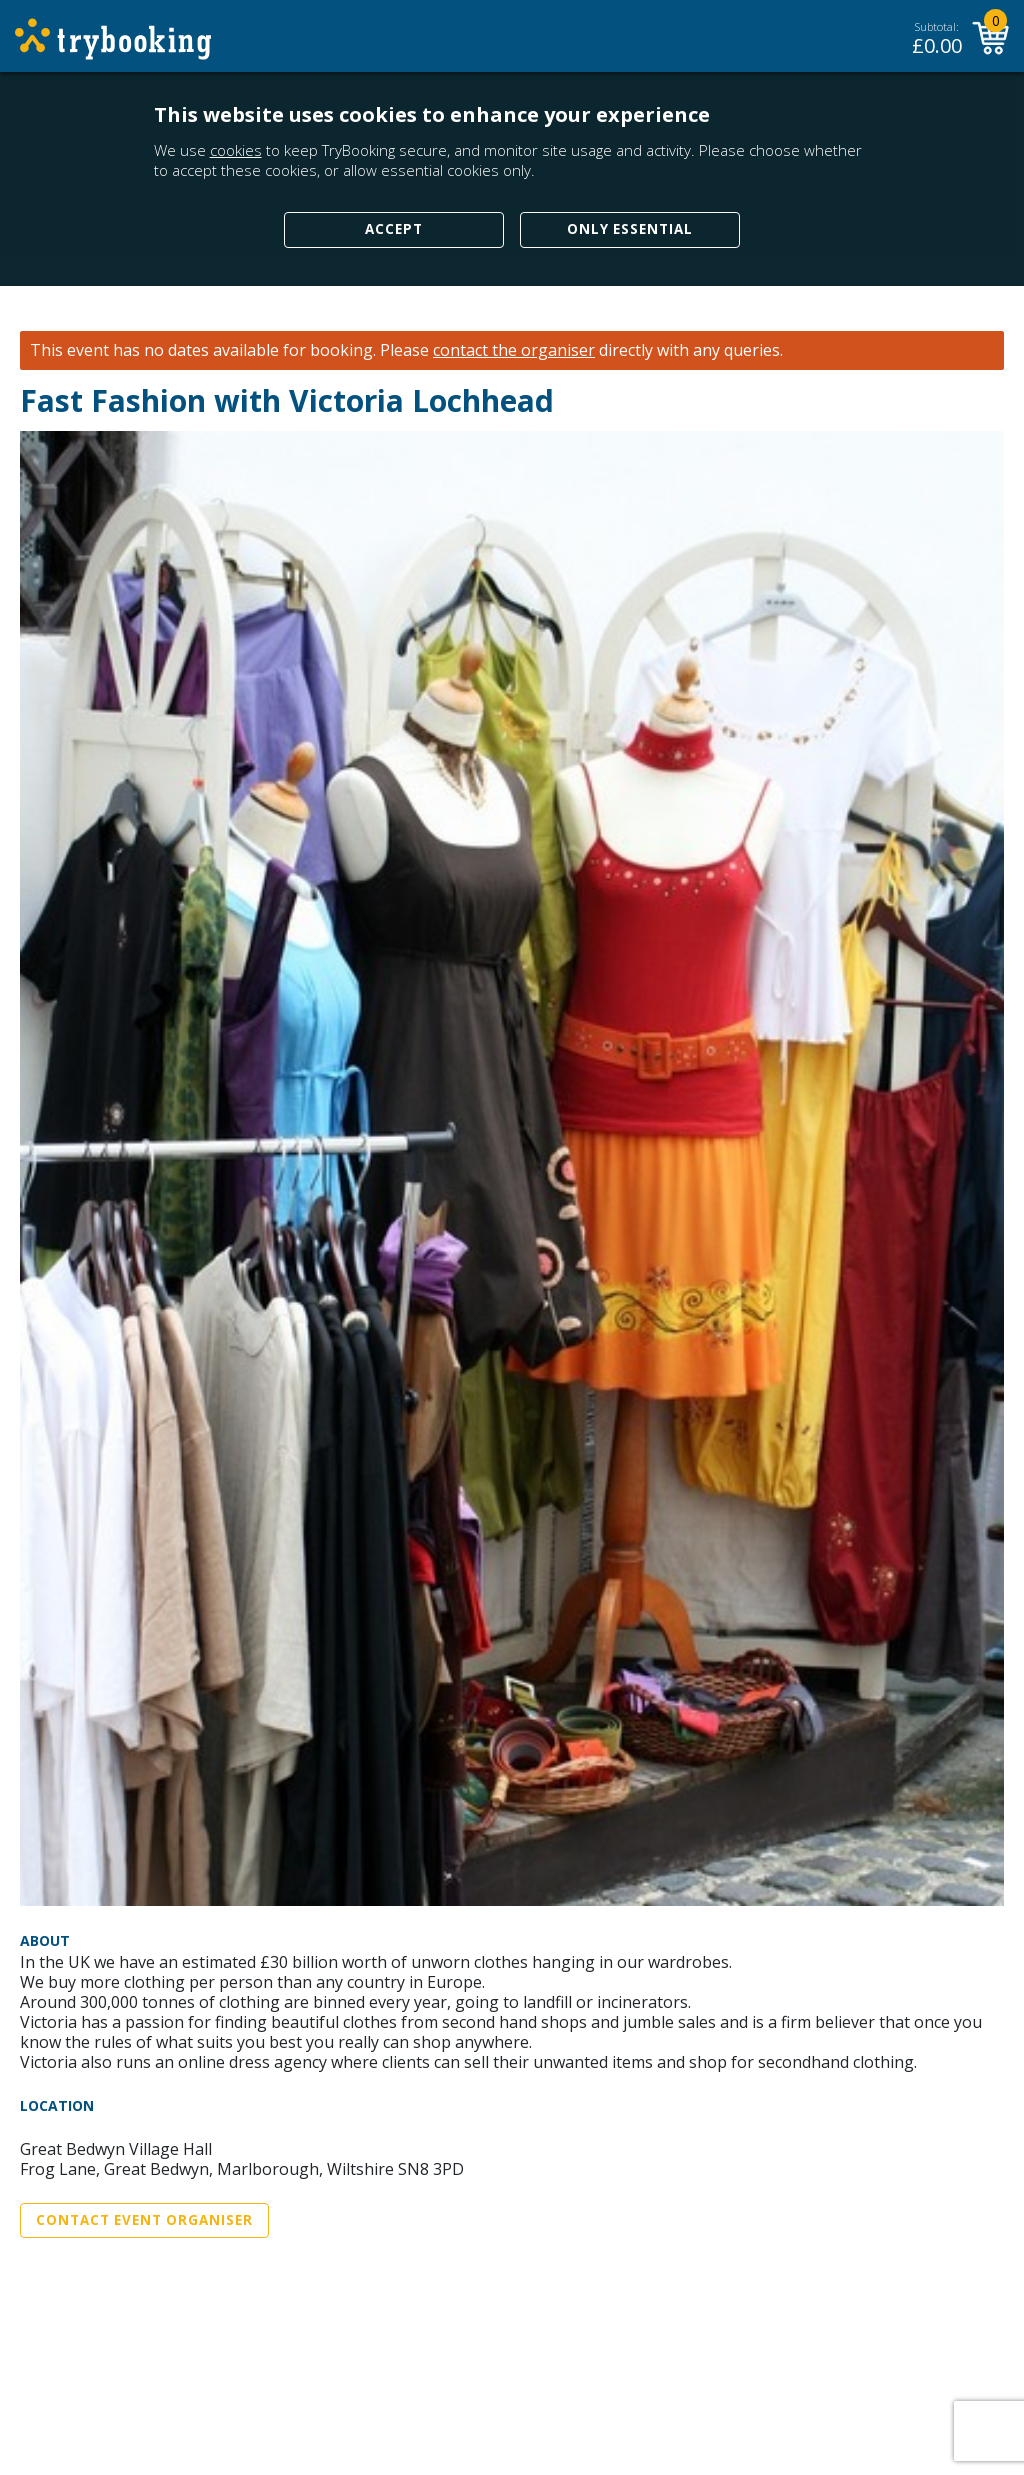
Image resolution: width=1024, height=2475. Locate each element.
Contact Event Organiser (144, 2220)
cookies (236, 150)
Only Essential (630, 229)
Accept (394, 229)
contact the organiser (514, 350)
